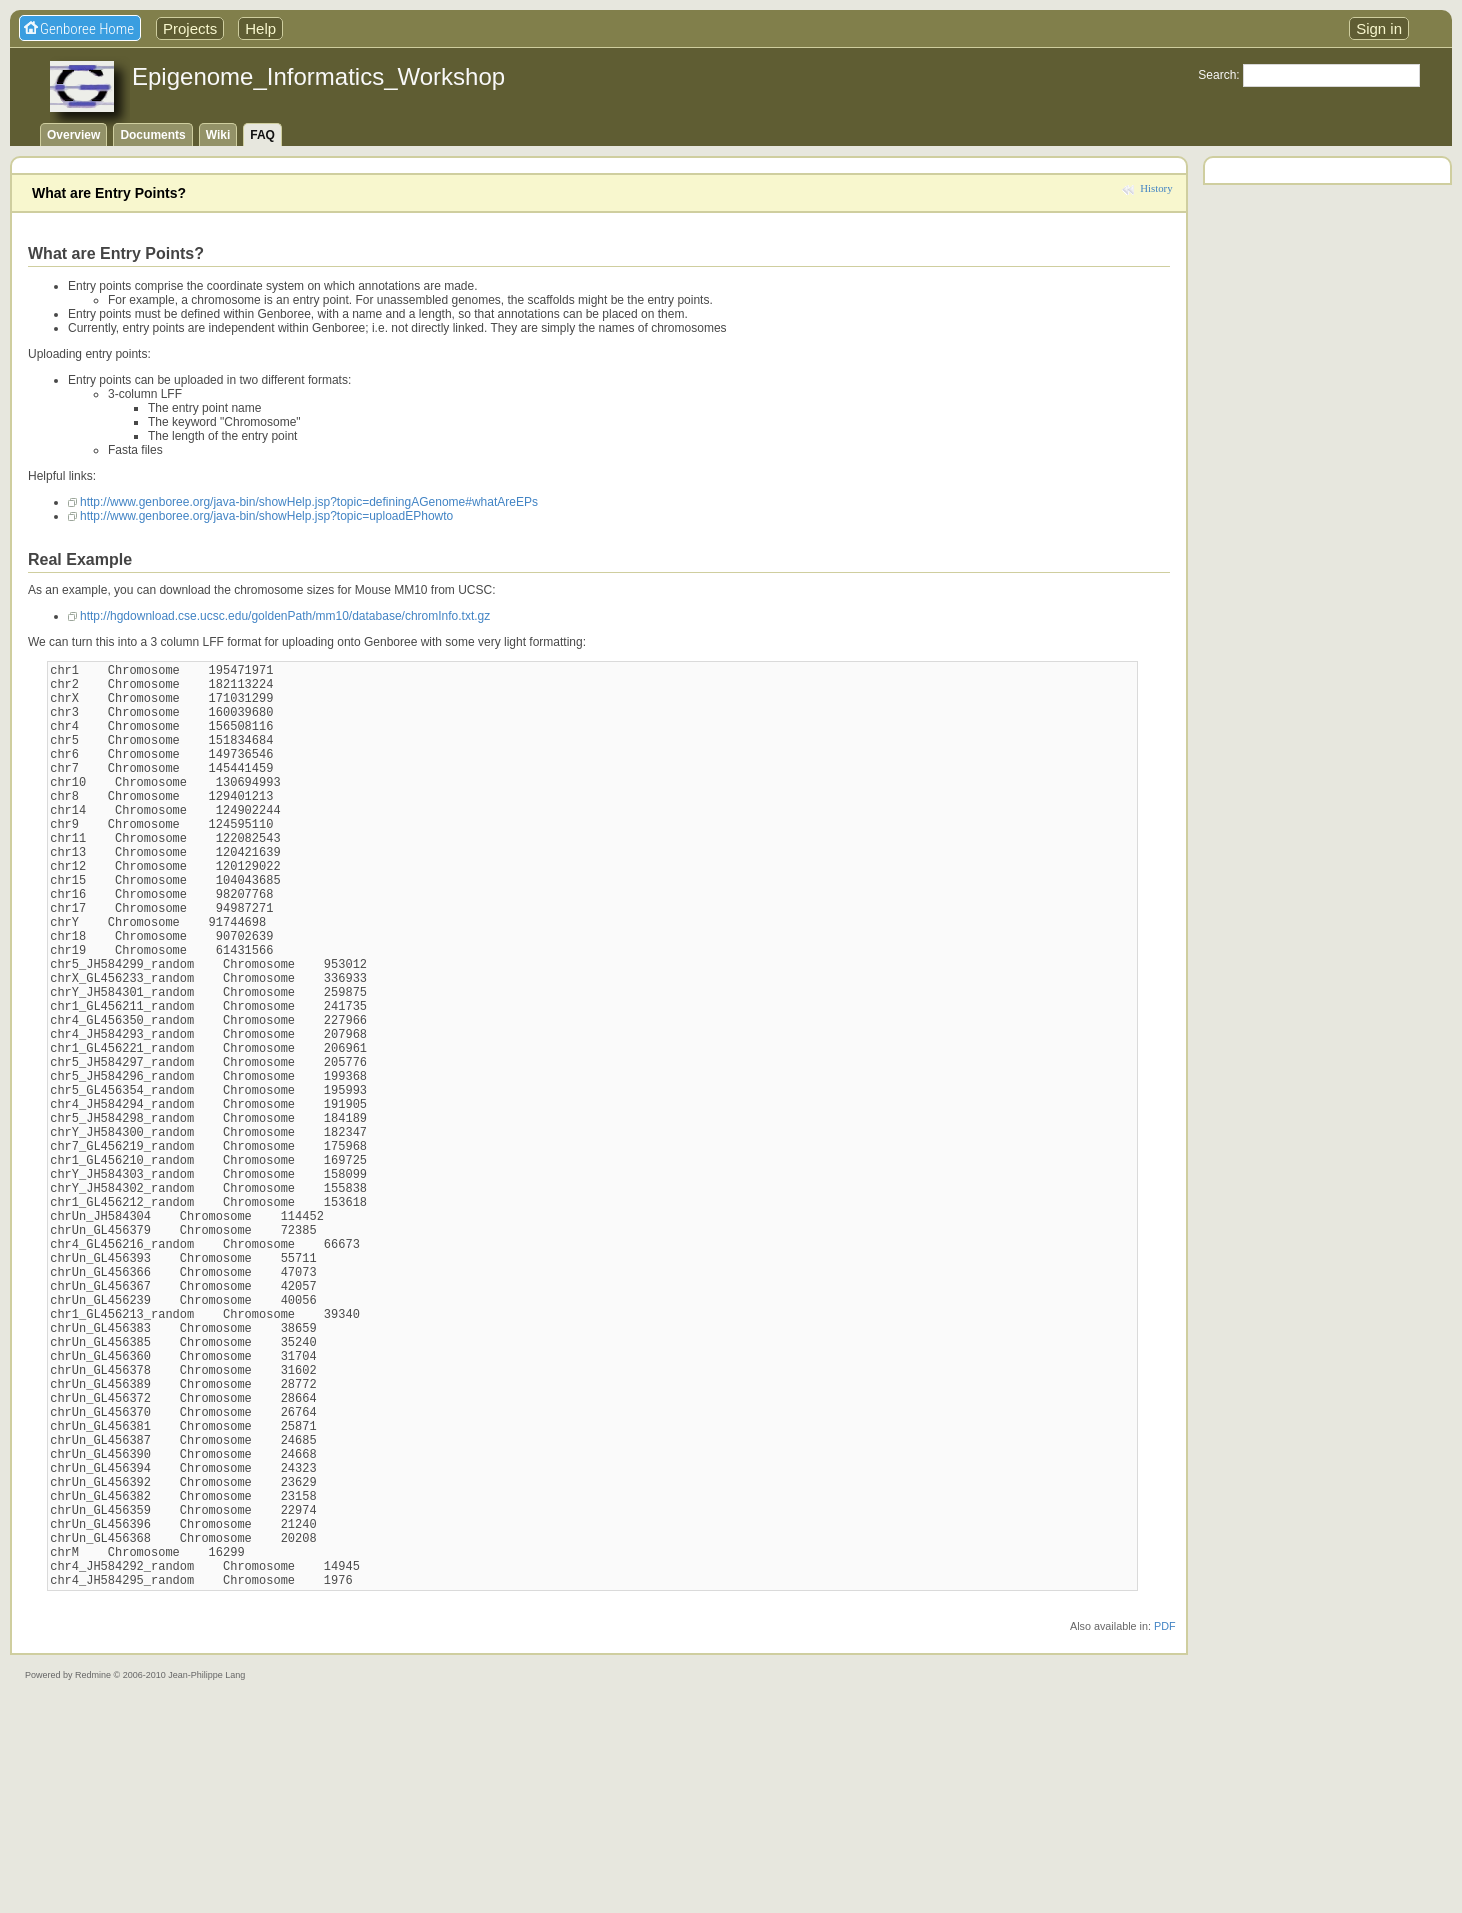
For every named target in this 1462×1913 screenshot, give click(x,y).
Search (1217, 75)
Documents (152, 135)
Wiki (218, 135)
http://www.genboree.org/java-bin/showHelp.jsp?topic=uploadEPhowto (266, 516)
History (1156, 188)
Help (260, 28)
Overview (73, 135)
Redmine (93, 1873)
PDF (1165, 1824)
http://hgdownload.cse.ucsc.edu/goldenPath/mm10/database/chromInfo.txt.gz (285, 616)
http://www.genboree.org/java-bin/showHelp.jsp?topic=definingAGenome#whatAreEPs (309, 502)
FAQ (262, 135)
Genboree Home (87, 29)
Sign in (1379, 28)
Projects (190, 28)
